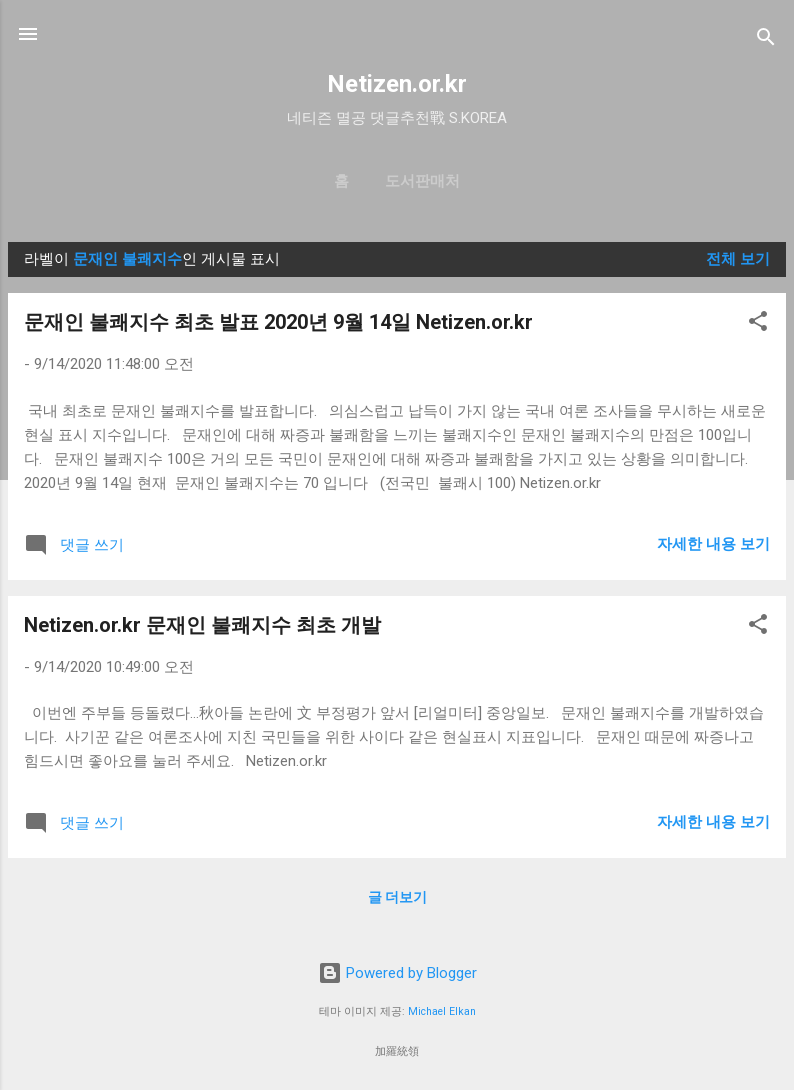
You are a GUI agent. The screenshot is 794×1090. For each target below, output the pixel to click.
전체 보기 (738, 259)
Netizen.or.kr (397, 84)
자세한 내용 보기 (713, 544)
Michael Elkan (442, 1011)
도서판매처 (422, 181)
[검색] (766, 40)
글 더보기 (397, 897)
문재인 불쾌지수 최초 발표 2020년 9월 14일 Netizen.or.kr (278, 322)
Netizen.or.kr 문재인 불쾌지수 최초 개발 (202, 625)
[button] (758, 324)
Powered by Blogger (397, 973)
